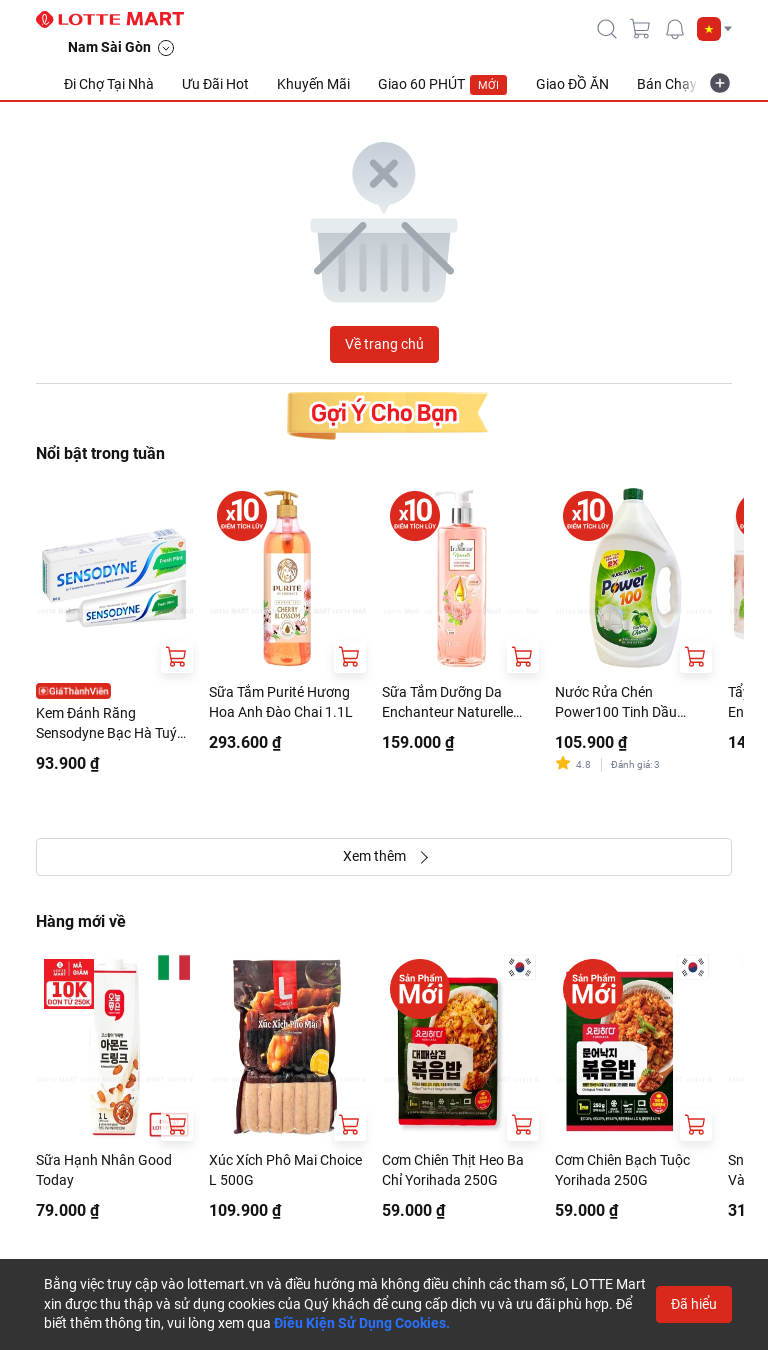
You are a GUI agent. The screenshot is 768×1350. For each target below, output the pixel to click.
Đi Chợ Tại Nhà (109, 84)
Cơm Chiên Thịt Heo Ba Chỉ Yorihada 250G (453, 1170)
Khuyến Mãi (313, 84)
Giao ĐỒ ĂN (572, 84)
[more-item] (720, 83)
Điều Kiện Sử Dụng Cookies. (362, 1323)
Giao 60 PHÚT (443, 85)
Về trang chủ (384, 344)
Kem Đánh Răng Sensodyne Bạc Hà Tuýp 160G (110, 724)
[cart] (641, 29)
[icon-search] (607, 29)
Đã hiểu (694, 1304)
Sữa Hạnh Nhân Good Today (104, 1170)
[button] (714, 29)
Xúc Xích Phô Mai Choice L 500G (285, 1170)
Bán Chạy (667, 84)
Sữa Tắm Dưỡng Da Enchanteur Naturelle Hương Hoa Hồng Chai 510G (452, 703)
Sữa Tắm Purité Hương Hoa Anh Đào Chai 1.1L (281, 702)
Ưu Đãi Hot (215, 84)
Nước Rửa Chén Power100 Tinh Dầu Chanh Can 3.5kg (616, 703)
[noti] (675, 29)
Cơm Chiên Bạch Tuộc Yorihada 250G (622, 1170)
